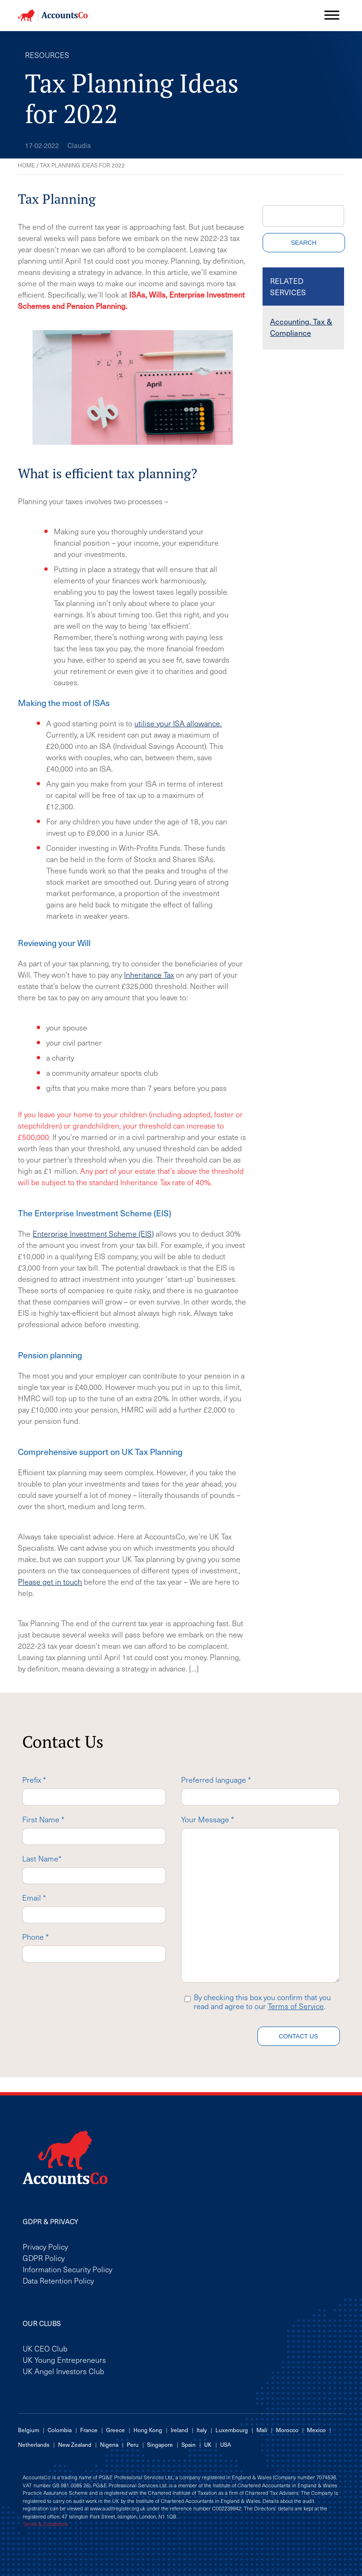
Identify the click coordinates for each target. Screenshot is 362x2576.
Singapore (160, 2444)
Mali (261, 2430)
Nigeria (109, 2444)
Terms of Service (296, 2005)
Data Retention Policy (58, 2280)
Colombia (60, 2430)
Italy (202, 2430)
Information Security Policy (67, 2269)
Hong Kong (147, 2430)
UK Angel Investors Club (63, 2371)
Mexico (316, 2430)
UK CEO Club (45, 2348)
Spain (188, 2444)
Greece (115, 2430)
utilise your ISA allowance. (178, 723)
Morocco (287, 2430)
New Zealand (74, 2444)
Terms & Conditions (45, 2524)
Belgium (28, 2430)
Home (26, 165)
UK (208, 2444)
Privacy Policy (45, 2246)
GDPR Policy (44, 2257)
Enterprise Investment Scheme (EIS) (93, 1233)
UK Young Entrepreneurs (64, 2359)
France (89, 2430)
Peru (133, 2444)
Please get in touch (50, 1581)
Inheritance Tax (149, 974)
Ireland (179, 2430)
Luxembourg (231, 2430)
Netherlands (33, 2444)
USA (225, 2444)
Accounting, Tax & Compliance (301, 327)
